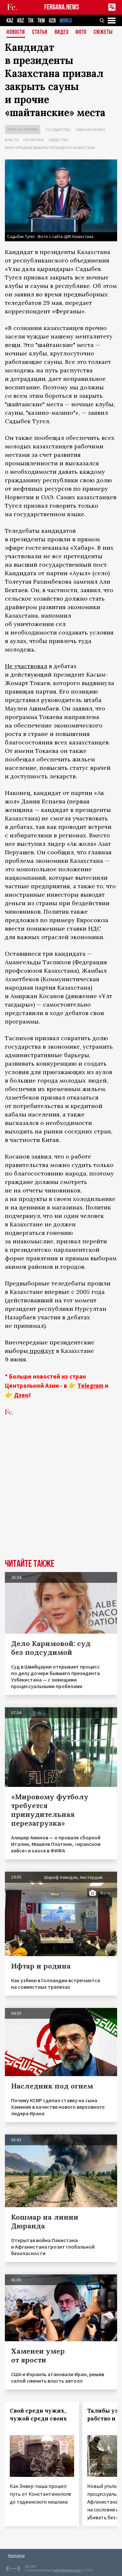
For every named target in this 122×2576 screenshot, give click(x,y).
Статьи (39, 32)
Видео (62, 32)
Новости (16, 32)
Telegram (90, 1385)
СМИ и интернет (90, 129)
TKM (41, 20)
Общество (58, 139)
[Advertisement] (61, 1492)
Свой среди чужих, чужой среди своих (38, 2414)
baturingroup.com (67, 2570)
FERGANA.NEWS (61, 7)
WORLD (66, 20)
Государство (58, 129)
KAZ (10, 20)
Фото (81, 32)
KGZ (20, 20)
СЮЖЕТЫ (103, 32)
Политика (33, 139)
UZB (52, 20)
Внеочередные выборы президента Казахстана (50, 147)
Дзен (21, 1395)
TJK (31, 20)
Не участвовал (26, 666)
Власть (12, 139)
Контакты (16, 2555)
